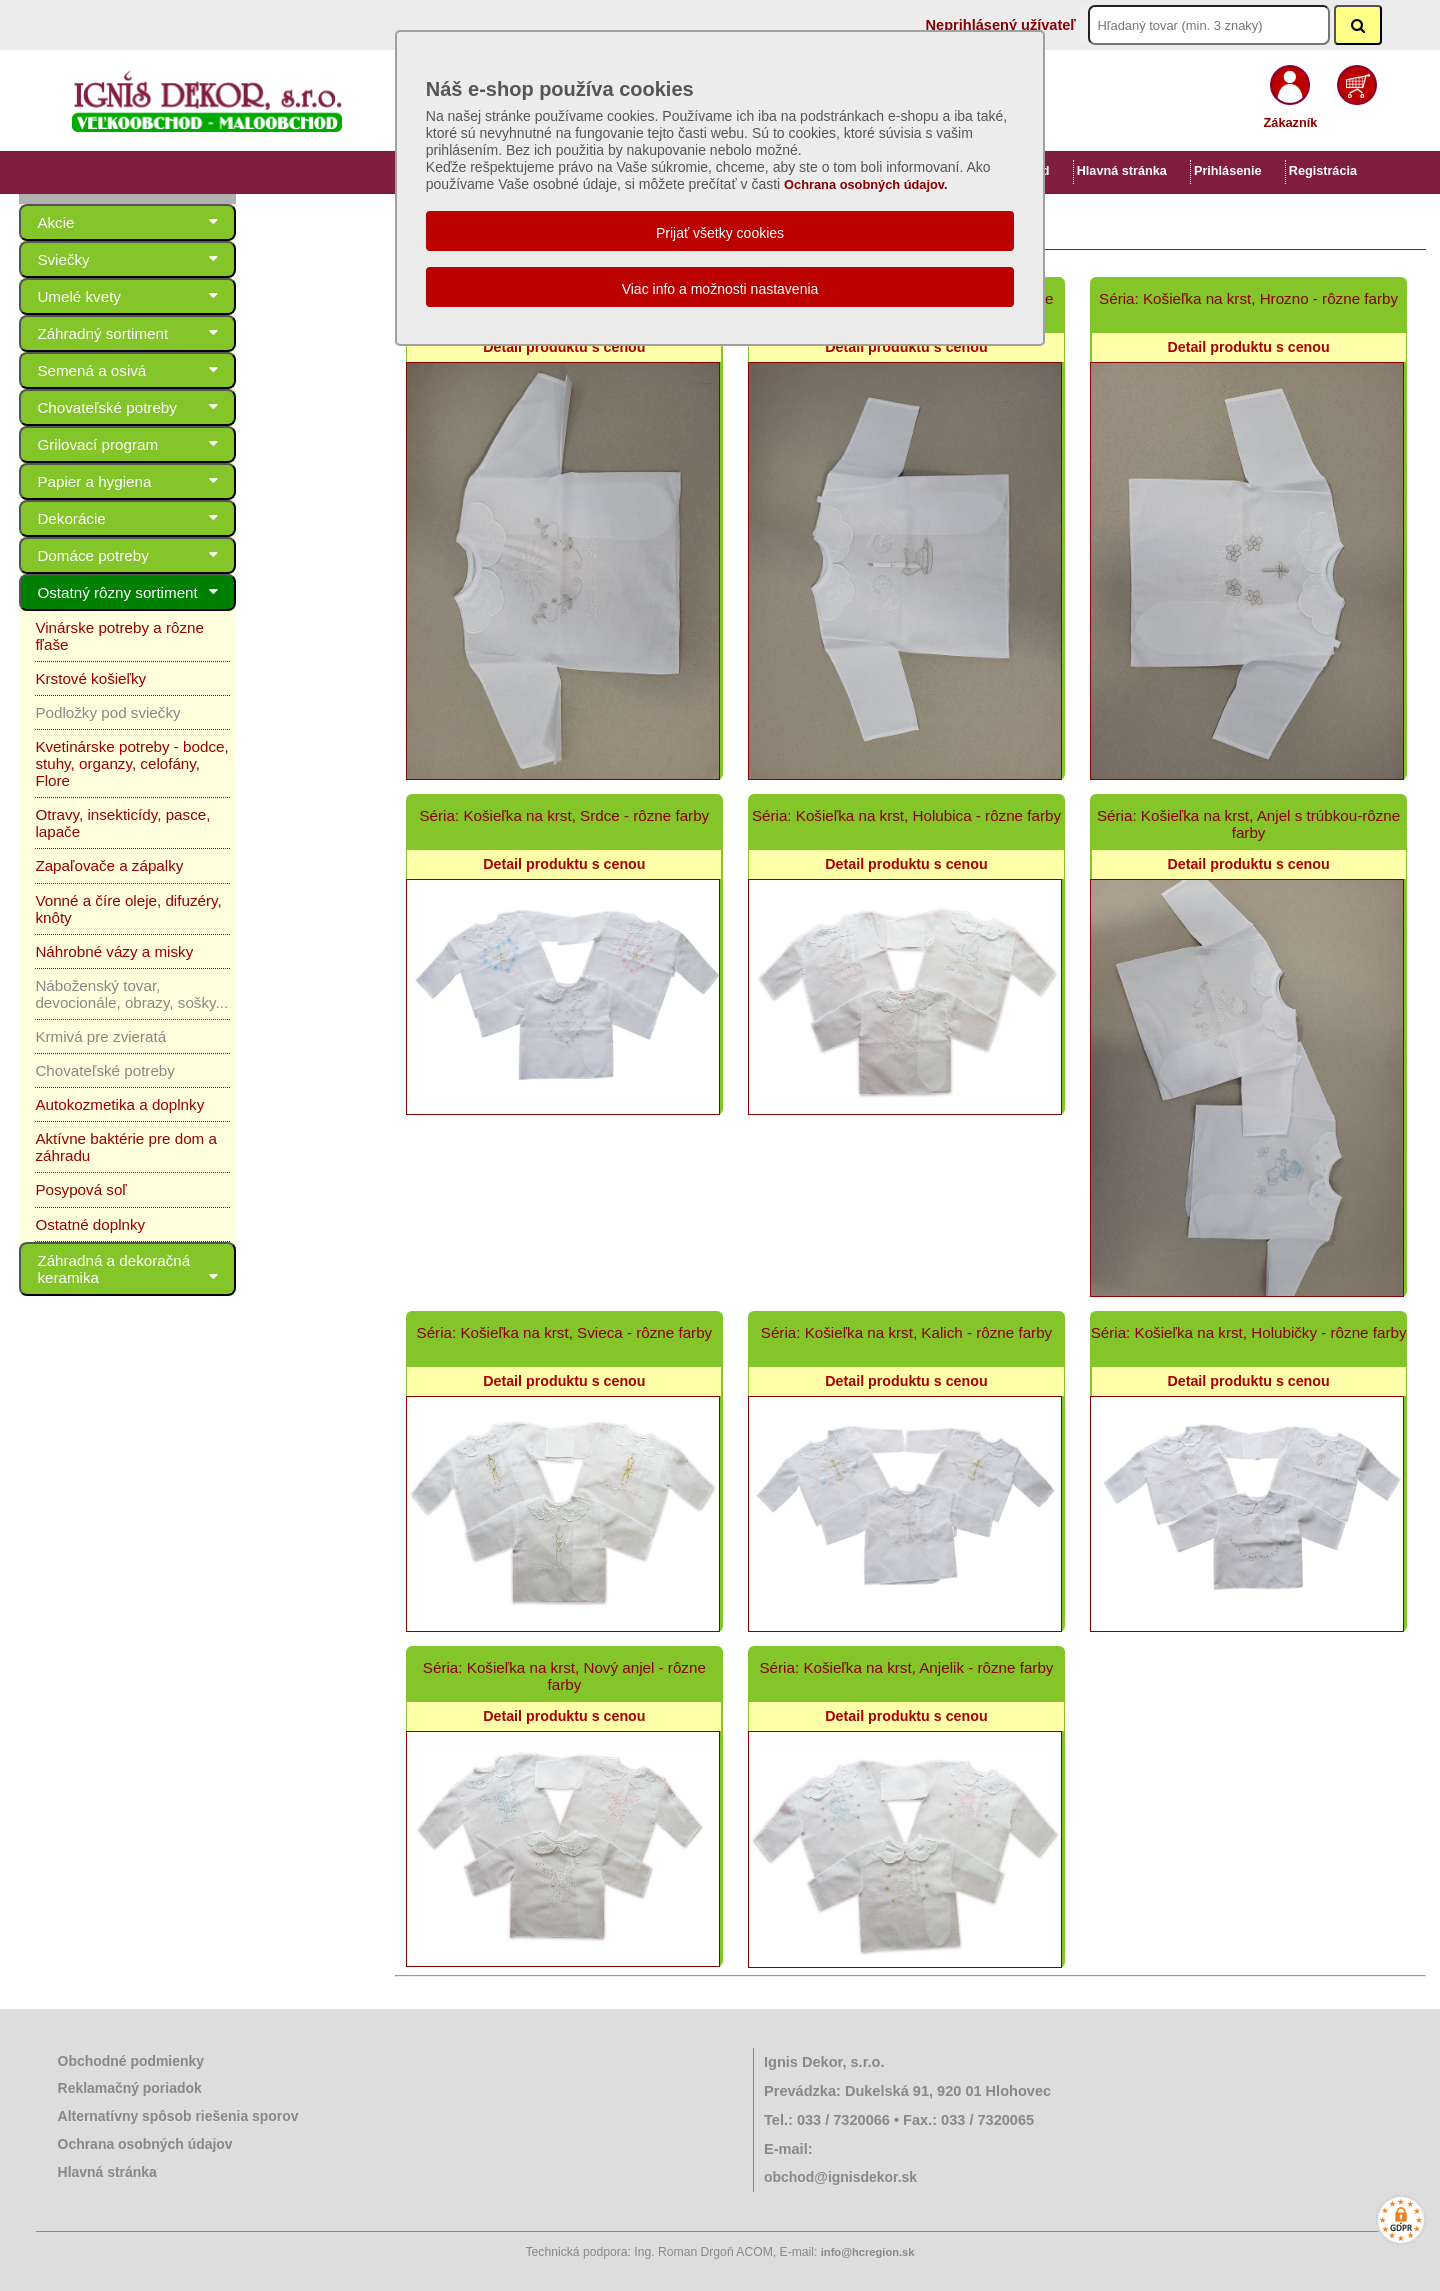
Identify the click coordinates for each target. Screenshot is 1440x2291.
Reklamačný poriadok (130, 2088)
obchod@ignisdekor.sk (840, 2177)
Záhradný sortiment (187, 333)
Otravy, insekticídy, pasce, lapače (147, 780)
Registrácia (1323, 171)
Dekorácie (187, 518)
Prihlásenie (1228, 171)
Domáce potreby (187, 555)
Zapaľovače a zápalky (109, 814)
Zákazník (1291, 122)
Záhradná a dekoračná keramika (187, 1174)
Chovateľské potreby (187, 407)
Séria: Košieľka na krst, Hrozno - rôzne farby (1248, 298)
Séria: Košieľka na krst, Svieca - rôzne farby (565, 1332)
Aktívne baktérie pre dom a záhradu (155, 1070)
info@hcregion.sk (868, 2252)
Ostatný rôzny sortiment (187, 592)
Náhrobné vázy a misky (114, 882)
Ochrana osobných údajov (145, 2144)
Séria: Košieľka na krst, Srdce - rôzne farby (564, 815)
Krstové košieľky (90, 661)
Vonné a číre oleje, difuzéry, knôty (148, 848)
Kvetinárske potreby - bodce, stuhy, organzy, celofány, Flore (153, 738)
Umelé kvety (187, 296)
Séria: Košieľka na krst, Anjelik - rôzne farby (906, 1667)
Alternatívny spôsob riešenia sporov (178, 2116)
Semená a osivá (187, 370)
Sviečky (187, 259)
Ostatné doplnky (90, 1138)
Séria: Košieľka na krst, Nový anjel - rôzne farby (564, 1676)
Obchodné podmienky (131, 2061)
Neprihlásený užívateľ (1001, 25)
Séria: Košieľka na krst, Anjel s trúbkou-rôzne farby (1248, 824)
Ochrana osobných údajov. (866, 184)
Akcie (187, 222)
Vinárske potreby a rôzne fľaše (138, 627)
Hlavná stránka (1122, 171)
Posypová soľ (80, 1104)
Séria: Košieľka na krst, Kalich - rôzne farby (906, 1332)
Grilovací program (187, 444)
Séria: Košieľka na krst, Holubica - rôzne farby (906, 815)
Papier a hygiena (187, 481)
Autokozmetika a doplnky (119, 1036)
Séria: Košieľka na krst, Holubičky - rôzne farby (1249, 1332)
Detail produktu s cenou (564, 347)
